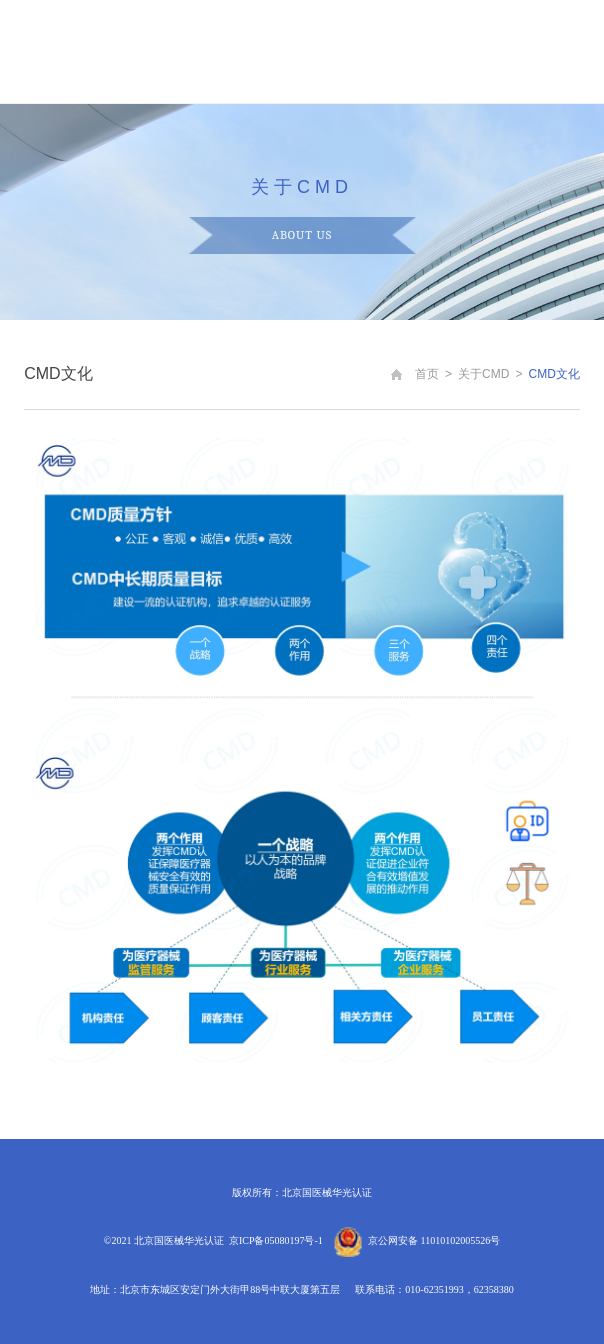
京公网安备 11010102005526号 (434, 1240)
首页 (427, 374)
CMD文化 (554, 374)
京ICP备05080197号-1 (276, 1240)
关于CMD (483, 374)
